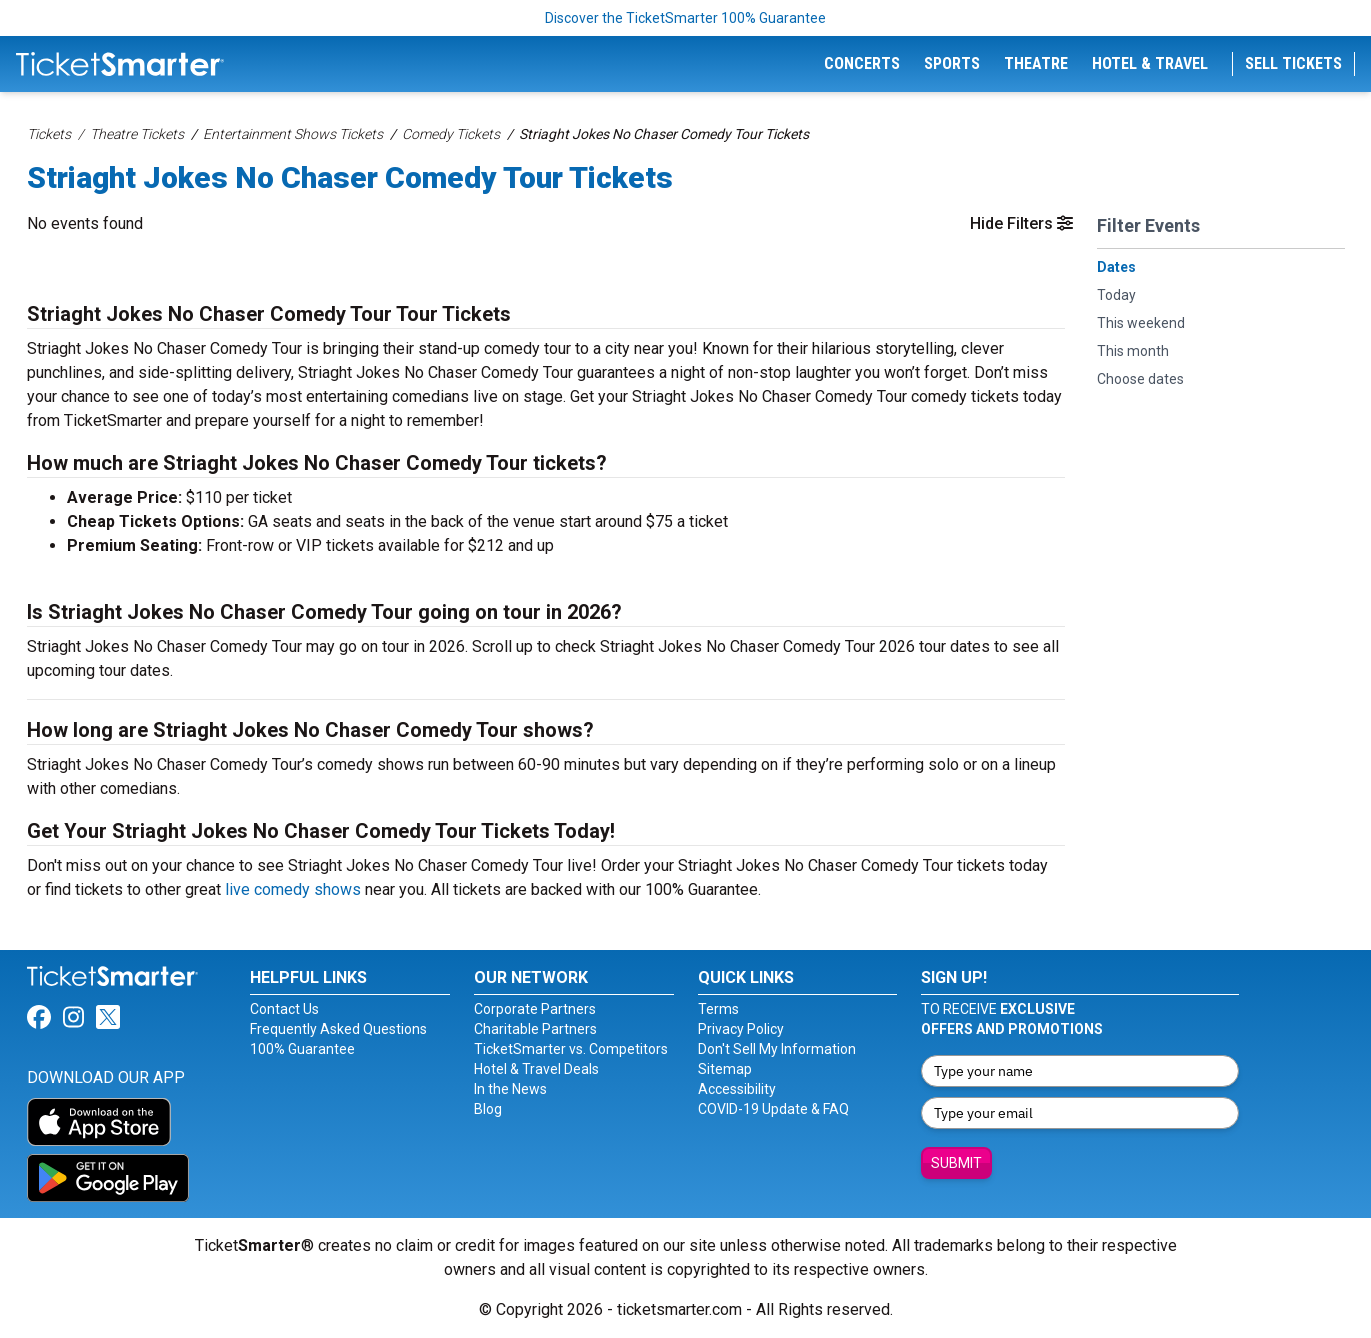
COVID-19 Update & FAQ (773, 1109)
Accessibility (737, 1089)
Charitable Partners (535, 1029)
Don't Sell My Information (777, 1049)
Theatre (1036, 63)
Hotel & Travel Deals (536, 1069)
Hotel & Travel (1150, 63)
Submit (956, 1163)
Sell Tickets (1293, 63)
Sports (952, 63)
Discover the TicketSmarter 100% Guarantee (685, 18)
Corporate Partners (535, 1009)
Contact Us (284, 1009)
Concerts (862, 63)
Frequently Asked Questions (338, 1029)
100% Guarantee (302, 1049)
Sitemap (725, 1069)
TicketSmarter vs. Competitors (571, 1049)
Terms (718, 1009)
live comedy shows (293, 889)
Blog (488, 1109)
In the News (510, 1089)
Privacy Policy (741, 1029)
